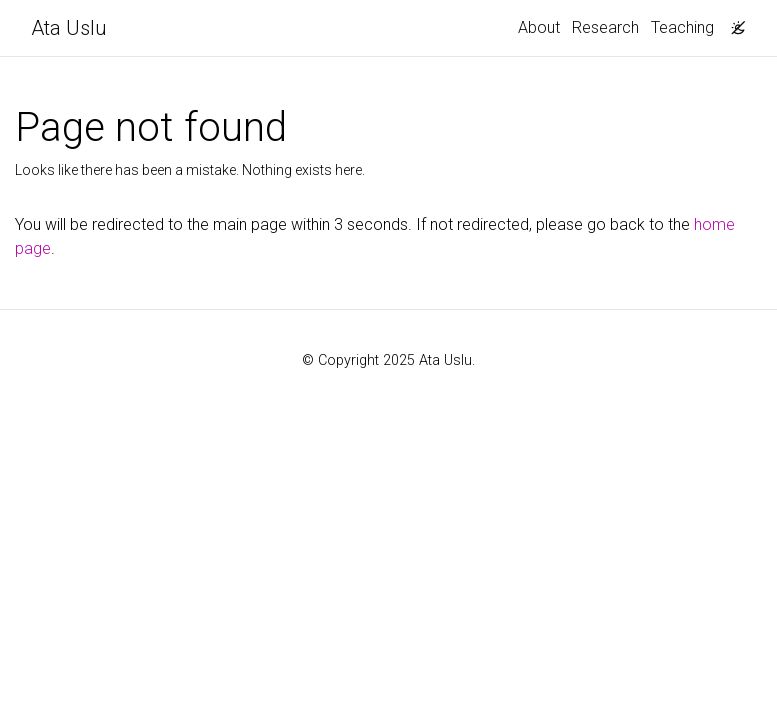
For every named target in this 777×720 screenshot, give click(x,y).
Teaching (682, 27)
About (539, 27)
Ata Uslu (69, 28)
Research (605, 27)
